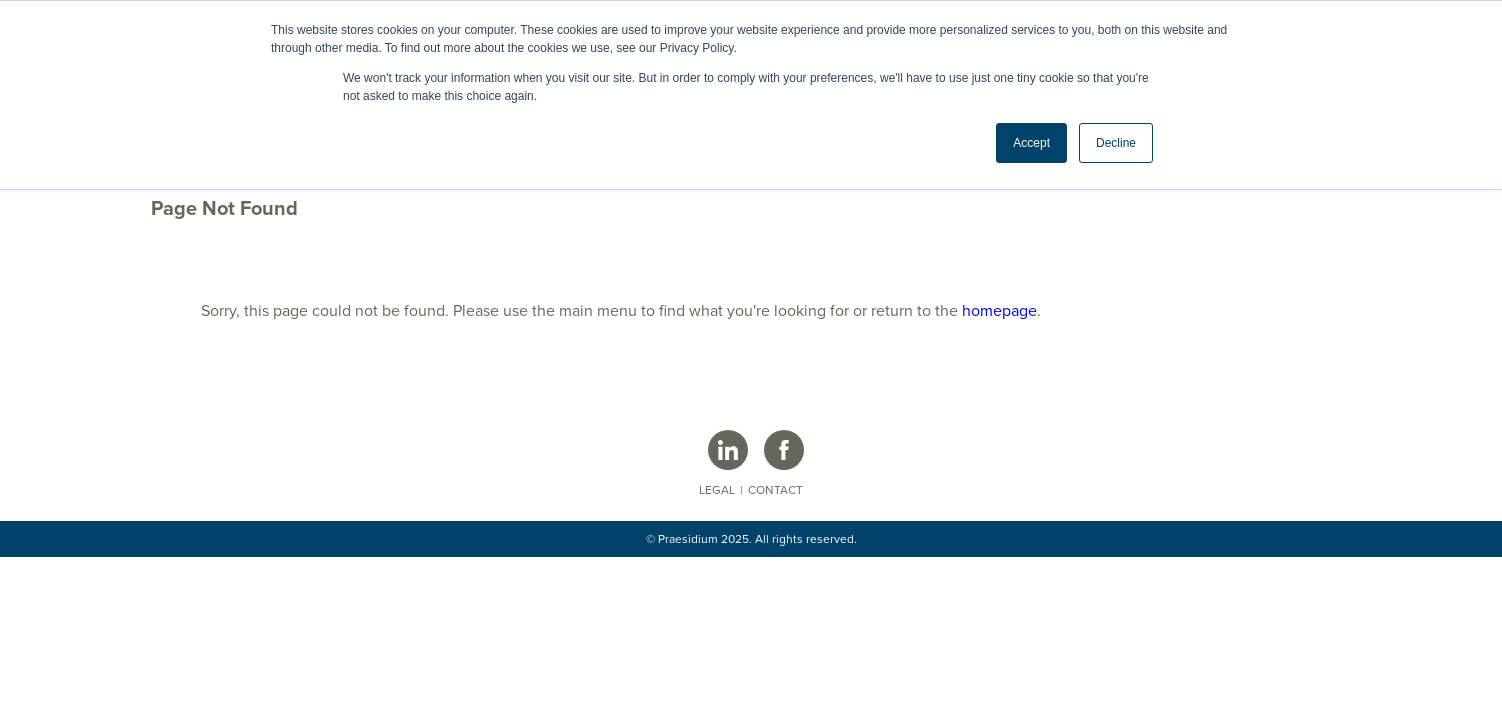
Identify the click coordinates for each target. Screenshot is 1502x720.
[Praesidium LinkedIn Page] (728, 450)
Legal (717, 490)
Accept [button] (1031, 143)
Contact (775, 490)
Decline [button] (1116, 143)
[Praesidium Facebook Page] (784, 450)
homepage (999, 311)
